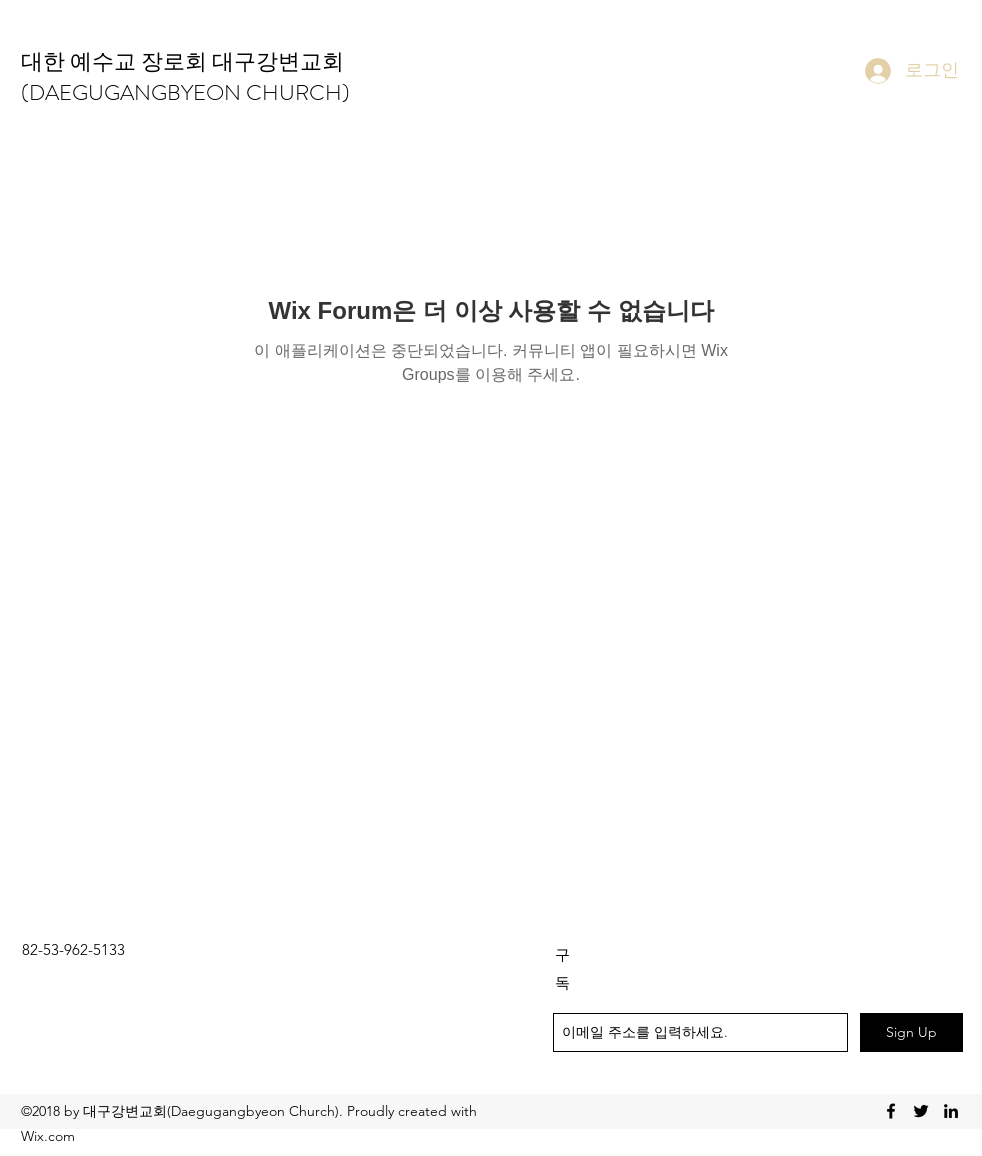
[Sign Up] (911, 1032)
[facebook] (891, 1111)
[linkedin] (951, 1111)
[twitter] (921, 1111)
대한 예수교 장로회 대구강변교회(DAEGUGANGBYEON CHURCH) (185, 77)
